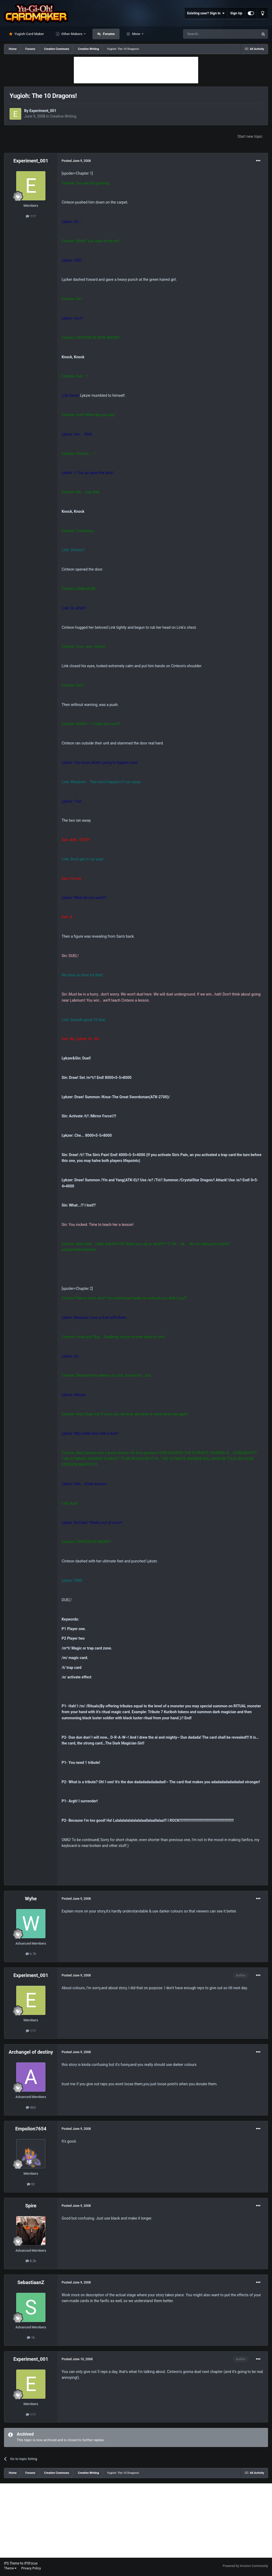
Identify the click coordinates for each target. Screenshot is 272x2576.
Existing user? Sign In (206, 13)
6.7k (31, 1954)
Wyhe (31, 1898)
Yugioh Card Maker (29, 34)
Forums (108, 34)
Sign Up (236, 13)
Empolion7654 (30, 2128)
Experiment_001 (42, 111)
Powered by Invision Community (245, 2566)
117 (31, 216)
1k (31, 2338)
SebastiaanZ (31, 2282)
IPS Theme (11, 2563)
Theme (10, 2568)
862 (31, 2107)
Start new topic (249, 136)
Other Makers (72, 34)
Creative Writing (63, 116)
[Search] (208, 34)
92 (31, 2184)
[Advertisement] (136, 70)
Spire (30, 2205)
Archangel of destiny (30, 2052)
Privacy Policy (31, 2568)
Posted (76, 161)
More (136, 34)
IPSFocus (30, 2563)
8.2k (31, 2261)
